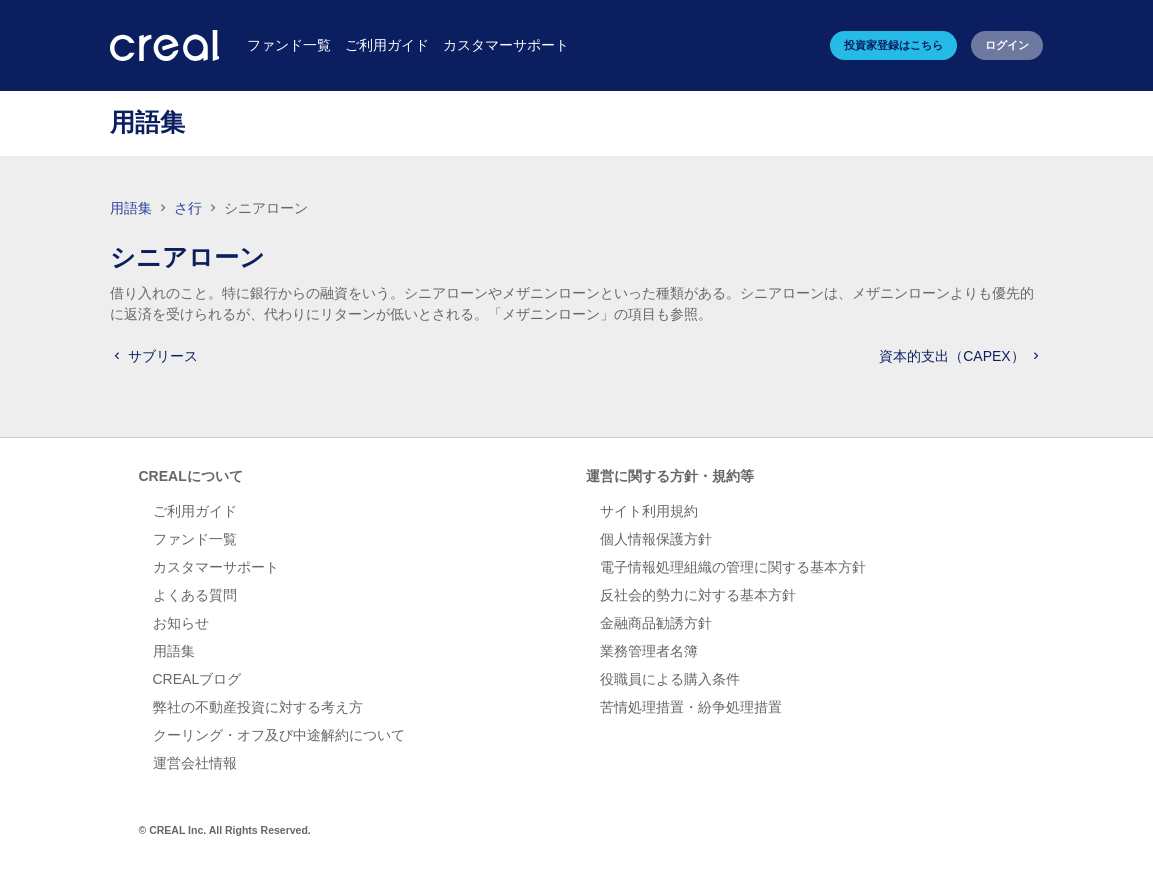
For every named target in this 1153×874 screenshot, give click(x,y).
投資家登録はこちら (893, 45)
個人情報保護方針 (656, 539)
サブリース (154, 356)
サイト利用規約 (649, 511)
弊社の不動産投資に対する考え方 (258, 707)
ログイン (1007, 45)
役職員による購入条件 (670, 679)
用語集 (131, 208)
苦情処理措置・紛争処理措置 (691, 707)
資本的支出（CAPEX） (960, 356)
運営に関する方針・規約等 (670, 476)
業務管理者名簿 (649, 651)
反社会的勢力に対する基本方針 (698, 595)
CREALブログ (197, 679)
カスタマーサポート (216, 567)
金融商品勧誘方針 (656, 623)
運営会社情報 (195, 763)
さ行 (190, 208)
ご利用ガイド (195, 511)
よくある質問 (195, 595)
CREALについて (191, 476)
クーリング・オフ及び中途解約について (279, 735)
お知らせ (181, 623)
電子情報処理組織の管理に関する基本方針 (733, 567)
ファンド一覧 (195, 539)
